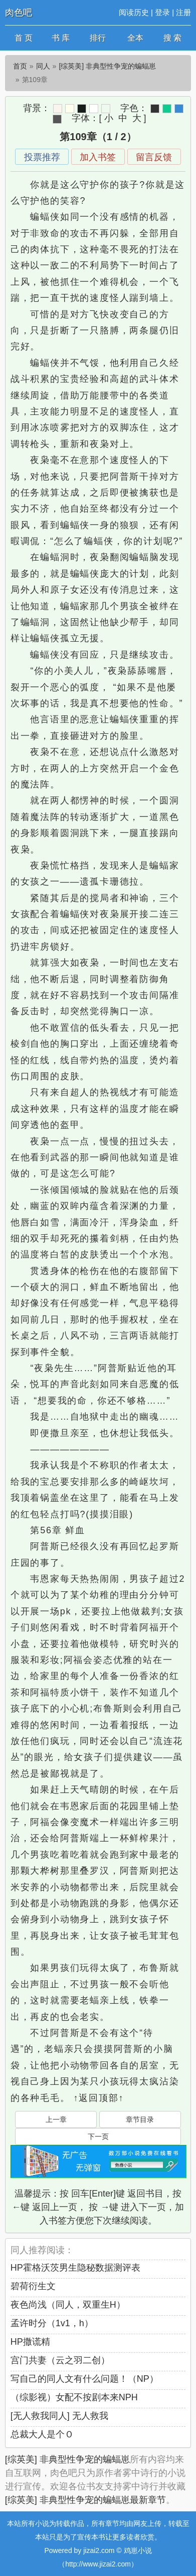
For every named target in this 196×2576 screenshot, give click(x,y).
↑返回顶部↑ (98, 2098)
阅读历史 (134, 12)
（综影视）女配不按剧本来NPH (74, 2397)
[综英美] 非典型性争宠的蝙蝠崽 (107, 66)
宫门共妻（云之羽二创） (60, 2360)
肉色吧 (18, 13)
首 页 (24, 38)
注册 (183, 12)
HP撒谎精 (30, 2342)
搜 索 (172, 38)
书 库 (61, 38)
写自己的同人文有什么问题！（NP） (84, 2379)
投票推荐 (42, 157)
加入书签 (98, 157)
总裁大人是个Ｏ (42, 2434)
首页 (20, 66)
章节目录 (140, 2119)
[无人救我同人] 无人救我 (59, 2416)
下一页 (98, 2136)
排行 (98, 38)
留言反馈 (154, 157)
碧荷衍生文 (33, 2286)
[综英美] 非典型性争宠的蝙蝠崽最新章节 (85, 2500)
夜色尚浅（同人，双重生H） (68, 2305)
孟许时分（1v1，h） (52, 2323)
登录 (162, 12)
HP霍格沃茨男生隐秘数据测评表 (75, 2268)
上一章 (56, 2119)
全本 (135, 38)
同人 (43, 66)
